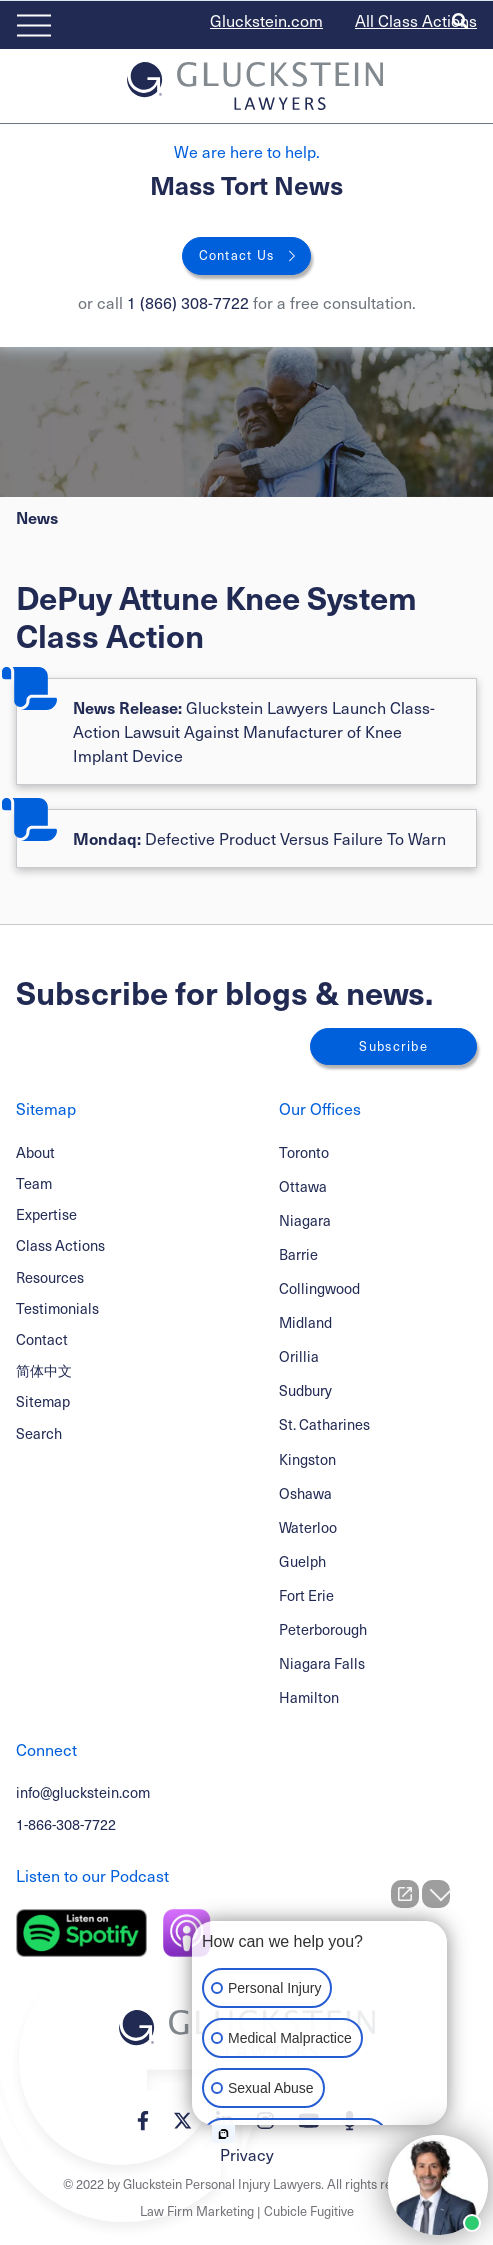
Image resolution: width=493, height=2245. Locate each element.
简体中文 (44, 1370)
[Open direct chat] (405, 1894)
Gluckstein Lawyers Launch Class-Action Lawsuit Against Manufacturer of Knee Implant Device (254, 731)
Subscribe (393, 1046)
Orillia (299, 1356)
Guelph (302, 1561)
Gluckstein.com (266, 20)
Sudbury (305, 1390)
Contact (42, 1339)
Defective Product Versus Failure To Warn (259, 838)
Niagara (305, 1220)
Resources (50, 1277)
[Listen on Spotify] (81, 1933)
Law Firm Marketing (197, 2211)
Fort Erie (306, 1595)
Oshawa (305, 1493)
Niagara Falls (322, 1663)
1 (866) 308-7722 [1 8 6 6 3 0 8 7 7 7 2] (188, 302)
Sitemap (43, 1401)
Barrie (298, 1254)
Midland (305, 1322)
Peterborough (323, 1629)
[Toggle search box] (460, 20)
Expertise (46, 1214)
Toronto (304, 1152)
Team (34, 1183)
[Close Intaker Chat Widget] (436, 1894)
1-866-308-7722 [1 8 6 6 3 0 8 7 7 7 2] (66, 1824)
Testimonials (57, 1308)
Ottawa (303, 1186)
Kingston (307, 1459)
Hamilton (309, 1697)
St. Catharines (324, 1424)
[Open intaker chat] (223, 2134)
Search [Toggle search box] (39, 1433)
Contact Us (237, 255)
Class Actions (60, 1245)
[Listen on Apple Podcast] (187, 1933)
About (35, 1152)
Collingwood (319, 1288)
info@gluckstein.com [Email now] (83, 1792)
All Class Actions (416, 20)
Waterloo (308, 1527)
